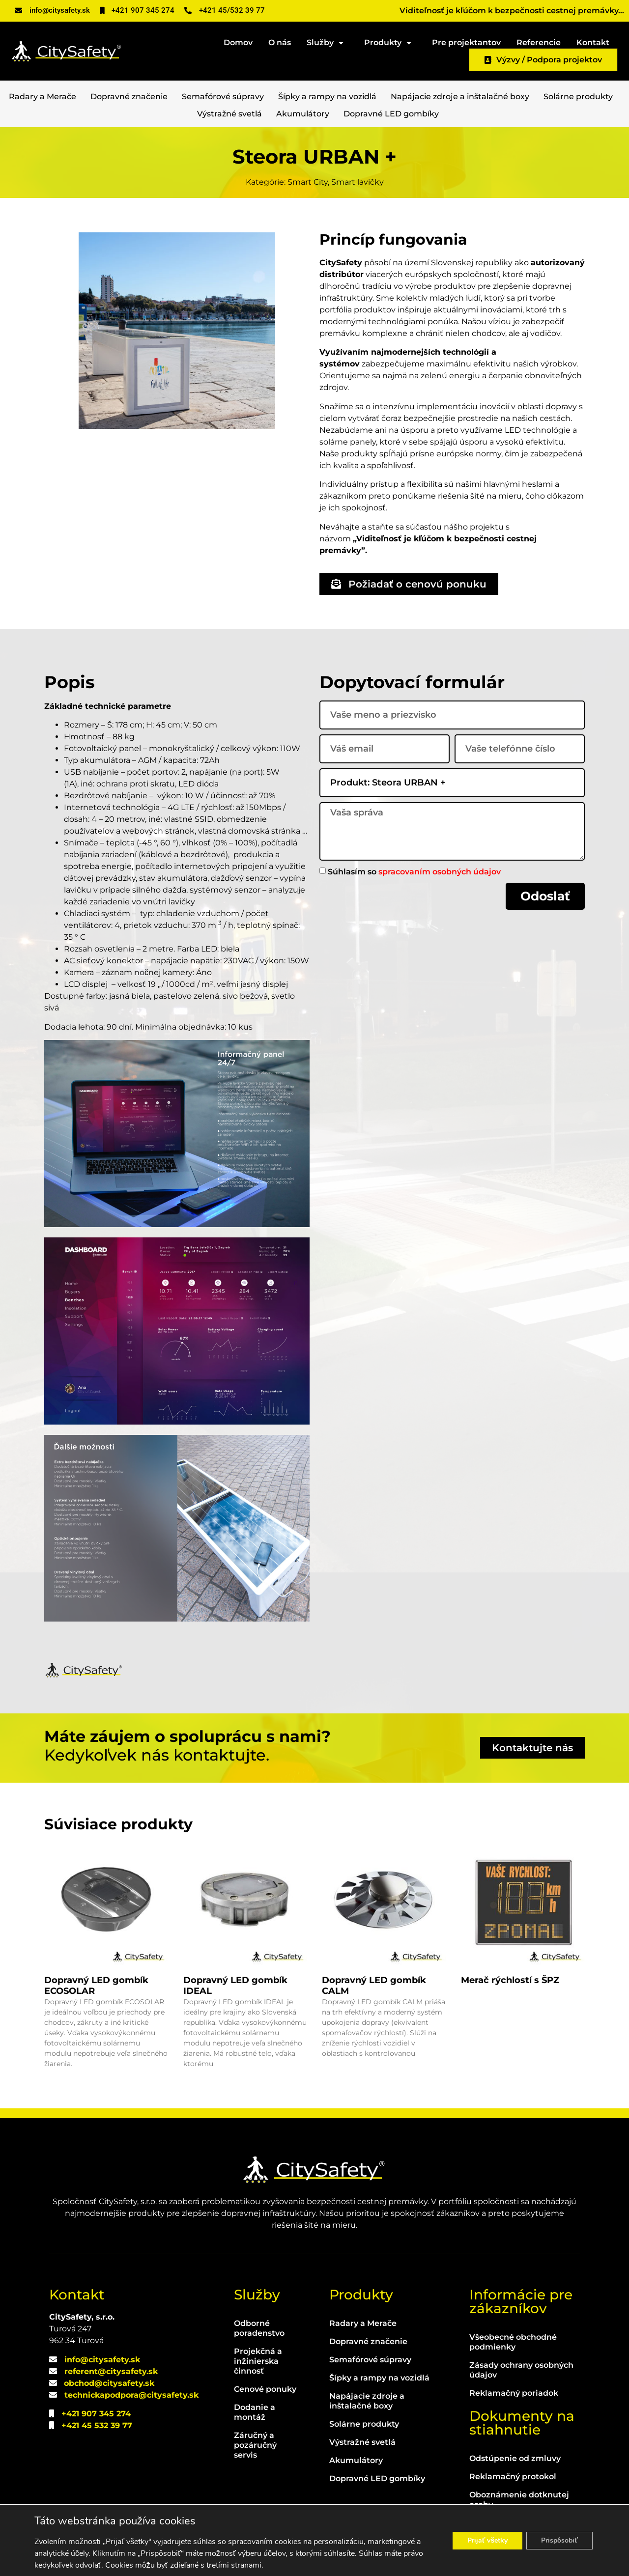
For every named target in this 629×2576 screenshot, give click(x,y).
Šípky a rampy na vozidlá (327, 96)
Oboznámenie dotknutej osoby (519, 2499)
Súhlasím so (414, 871)
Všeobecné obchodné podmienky (513, 2342)
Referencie (538, 42)
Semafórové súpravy (223, 96)
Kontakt (592, 42)
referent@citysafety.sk (111, 2371)
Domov (238, 42)
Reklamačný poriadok (513, 2393)
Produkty (390, 41)
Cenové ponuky (265, 2389)
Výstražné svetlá (229, 113)
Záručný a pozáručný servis (255, 2445)
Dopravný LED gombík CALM (374, 1985)
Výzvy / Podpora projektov (543, 59)
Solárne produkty (578, 96)
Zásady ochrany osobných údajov (521, 2370)
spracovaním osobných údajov (439, 871)
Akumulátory (302, 113)
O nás (279, 42)
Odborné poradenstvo (259, 2328)
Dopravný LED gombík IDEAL (235, 1985)
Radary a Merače (42, 96)
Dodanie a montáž (254, 2412)
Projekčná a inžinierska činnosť (258, 2361)
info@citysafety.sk (102, 2359)
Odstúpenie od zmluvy (515, 2458)
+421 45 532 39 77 (96, 2425)
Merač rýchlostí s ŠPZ (510, 1980)
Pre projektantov (466, 42)
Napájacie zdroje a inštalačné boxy (460, 96)
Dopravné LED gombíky (391, 113)
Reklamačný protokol (512, 2476)
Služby (327, 41)
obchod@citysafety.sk (109, 2383)
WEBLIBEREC (394, 2560)
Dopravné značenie (129, 96)
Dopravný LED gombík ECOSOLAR (96, 1985)
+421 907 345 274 (96, 2413)
